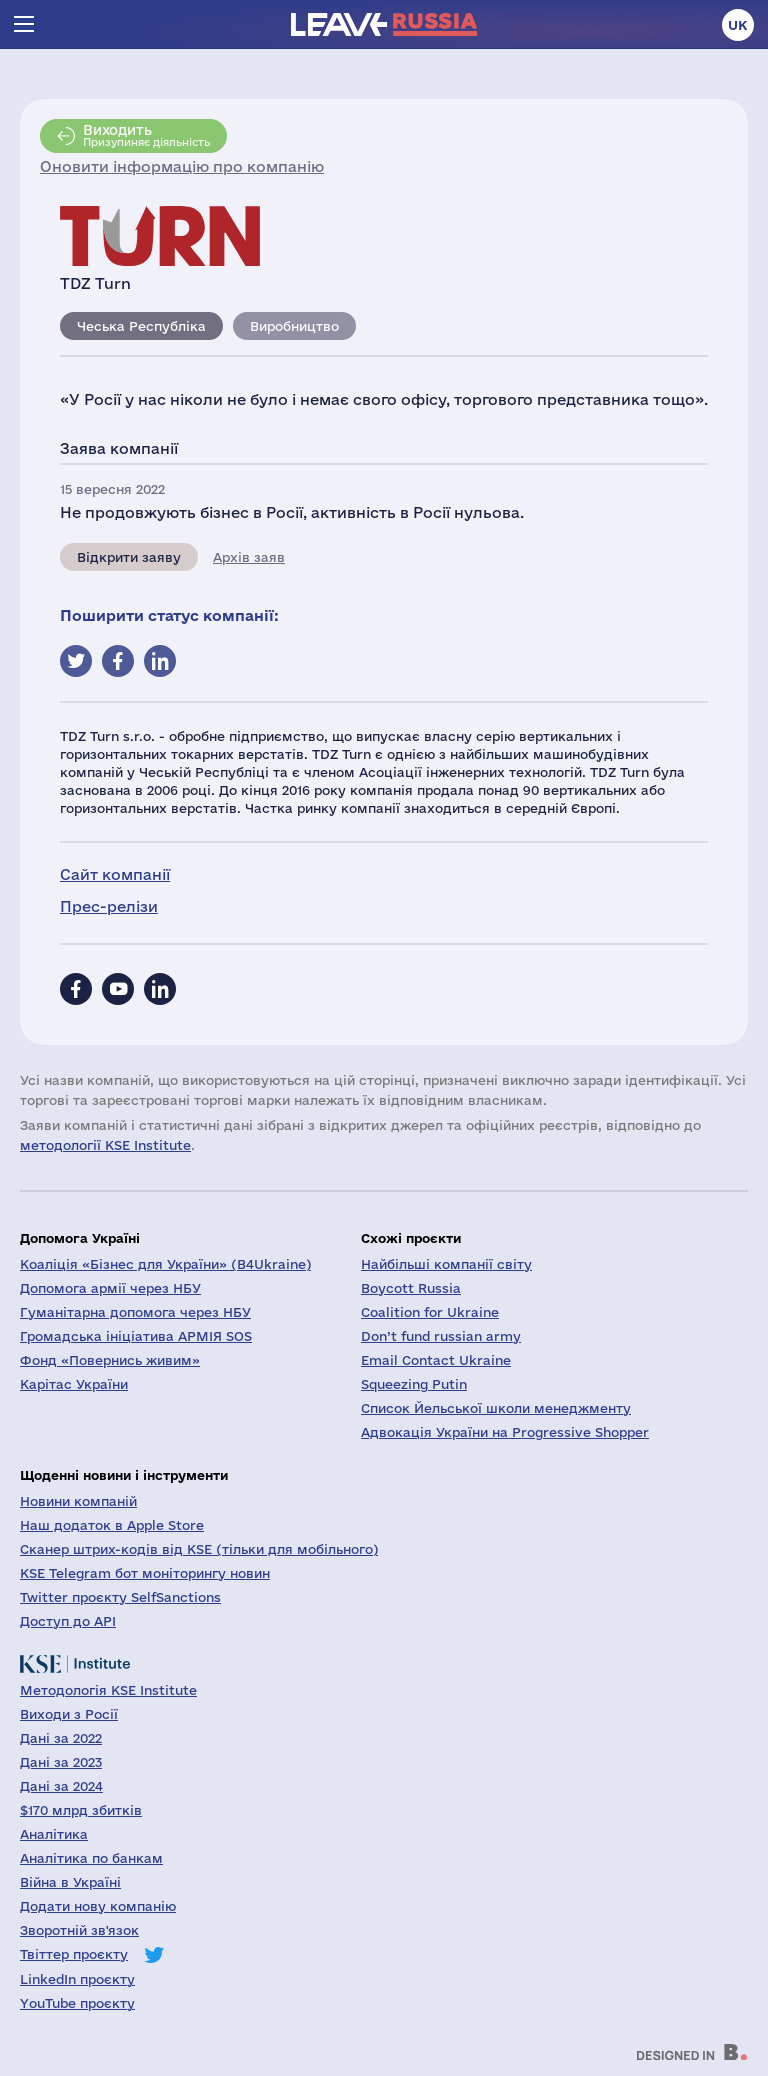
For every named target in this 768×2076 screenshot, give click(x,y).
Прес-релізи (109, 906)
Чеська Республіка (141, 326)
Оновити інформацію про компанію (182, 166)
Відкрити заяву (129, 557)
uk (738, 25)
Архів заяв (249, 557)
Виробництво (294, 326)
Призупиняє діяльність (146, 135)
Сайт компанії (115, 874)
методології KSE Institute (105, 1145)
